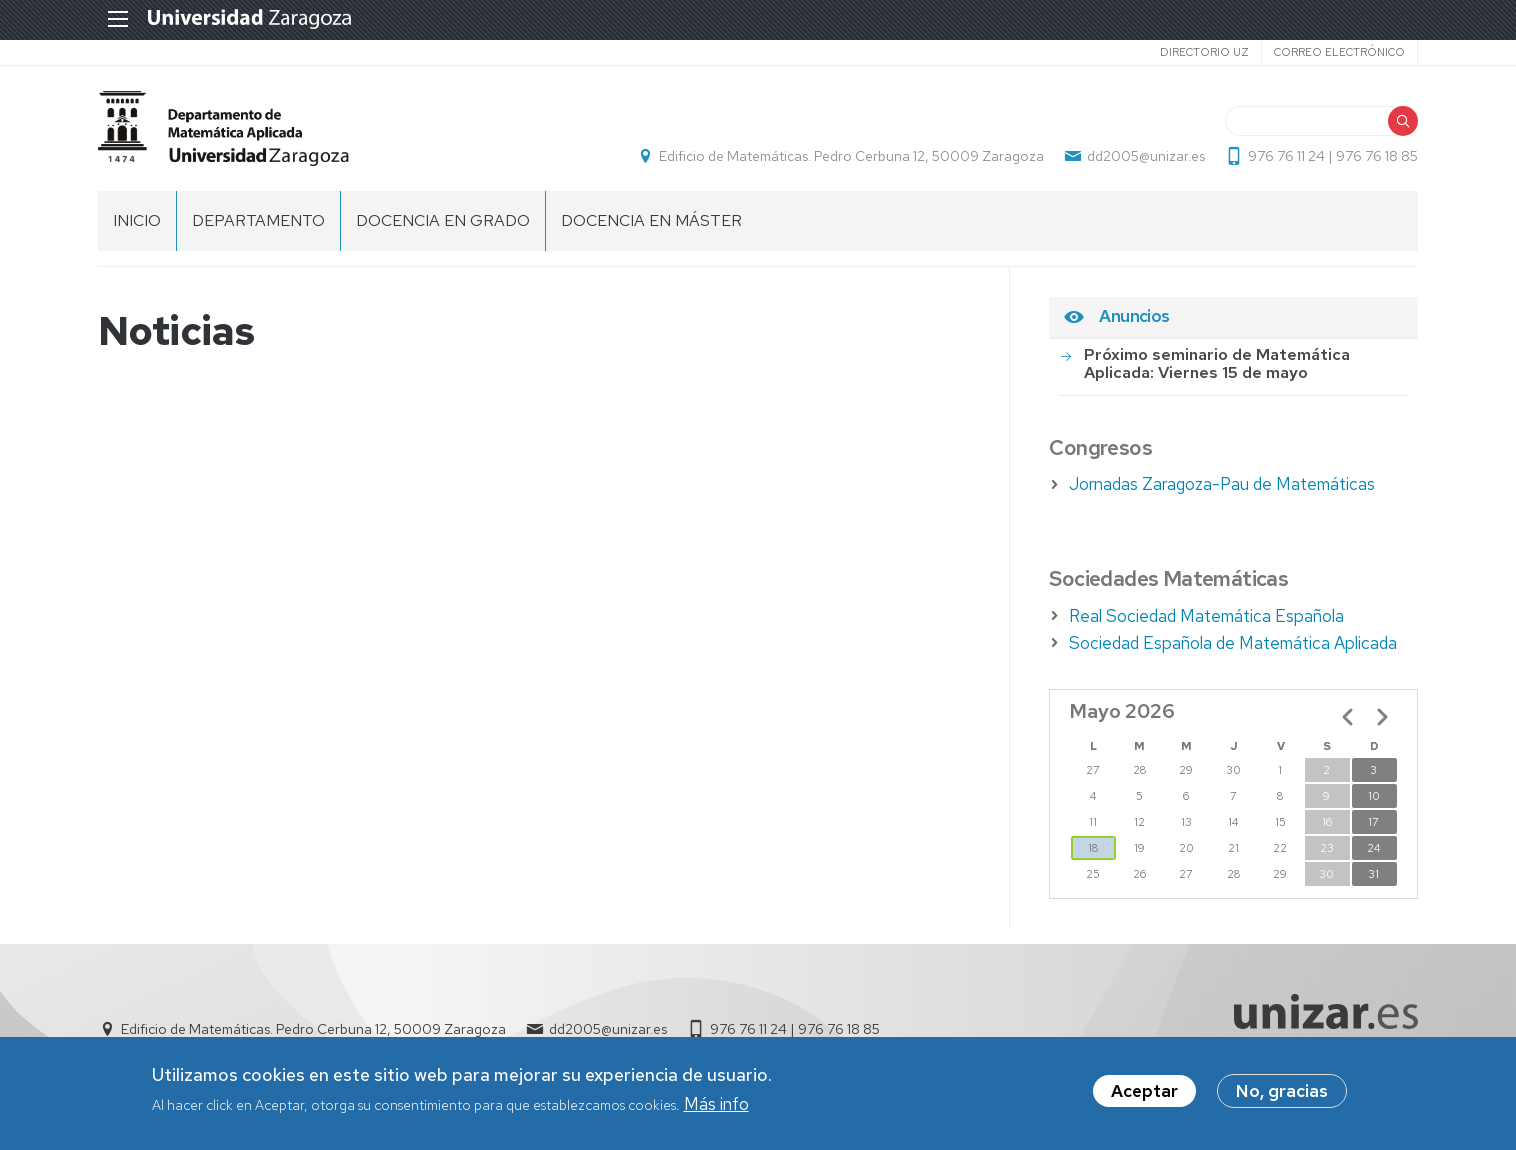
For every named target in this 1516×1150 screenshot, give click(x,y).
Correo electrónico (1339, 52)
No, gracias (1282, 1093)
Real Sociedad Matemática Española (1206, 616)
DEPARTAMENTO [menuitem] (258, 220)
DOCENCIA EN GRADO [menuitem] (443, 220)
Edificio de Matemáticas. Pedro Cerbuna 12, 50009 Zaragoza (851, 156)
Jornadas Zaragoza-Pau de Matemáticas (1222, 484)
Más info (716, 1105)
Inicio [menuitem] (137, 220)
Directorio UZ (1204, 52)
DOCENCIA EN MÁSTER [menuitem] (651, 220)
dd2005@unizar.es (1146, 156)
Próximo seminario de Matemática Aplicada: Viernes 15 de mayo (1217, 363)
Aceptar (1144, 1093)
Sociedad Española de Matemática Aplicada (1233, 643)
